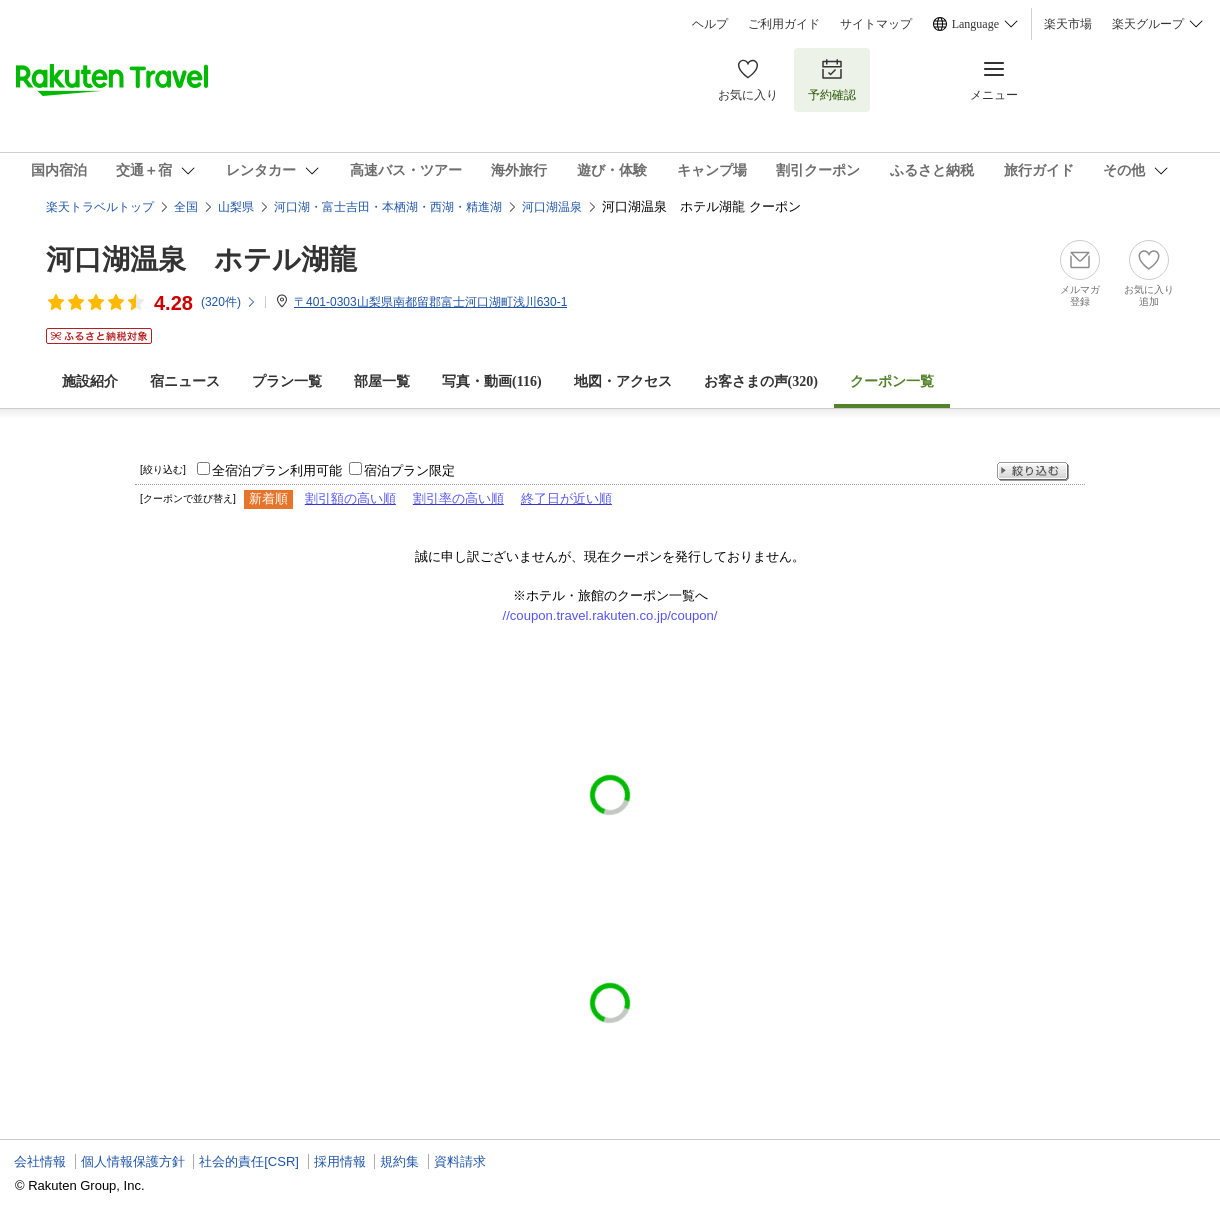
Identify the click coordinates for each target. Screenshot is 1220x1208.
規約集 (399, 1161)
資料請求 (460, 1161)
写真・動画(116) (492, 381)
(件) (229, 302)
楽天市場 (1068, 24)
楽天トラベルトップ (100, 207)
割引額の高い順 (350, 498)
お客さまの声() (761, 381)
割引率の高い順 (458, 498)
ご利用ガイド (784, 24)
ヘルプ (710, 24)
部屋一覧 (382, 381)
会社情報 (40, 1161)
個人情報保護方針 (133, 1161)
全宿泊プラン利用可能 (277, 470)
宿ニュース (185, 381)
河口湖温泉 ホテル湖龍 (201, 259)
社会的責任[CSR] (249, 1161)
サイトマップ (876, 24)
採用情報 (340, 1161)
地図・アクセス (623, 381)
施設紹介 (90, 381)
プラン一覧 (287, 381)
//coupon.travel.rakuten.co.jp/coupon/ (610, 615)
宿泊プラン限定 (409, 470)
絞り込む (1033, 471)
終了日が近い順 (566, 498)
